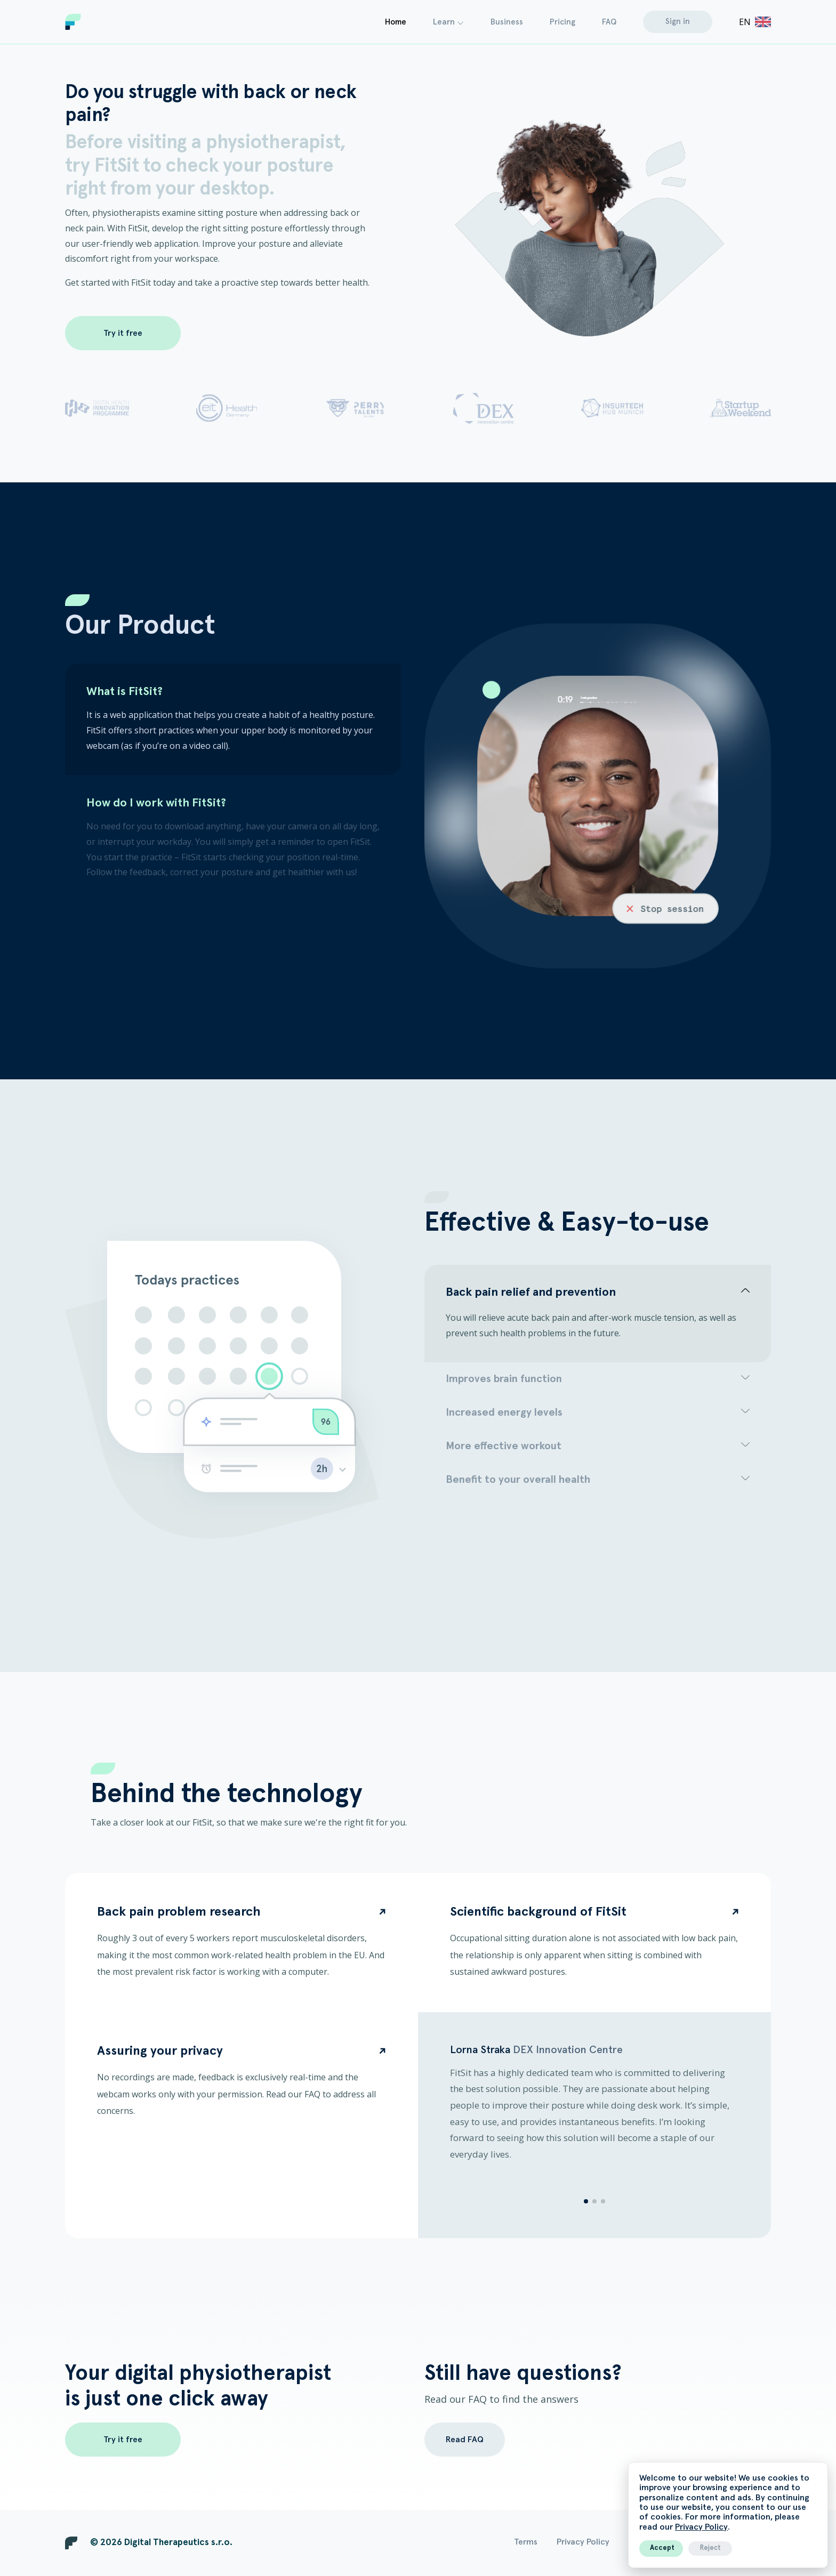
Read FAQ (465, 2439)
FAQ (609, 22)
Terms (525, 2542)
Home (395, 22)
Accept (662, 2548)
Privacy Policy (701, 2527)
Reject (710, 2548)
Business (507, 22)
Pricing (562, 22)
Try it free (122, 333)
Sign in (677, 22)
